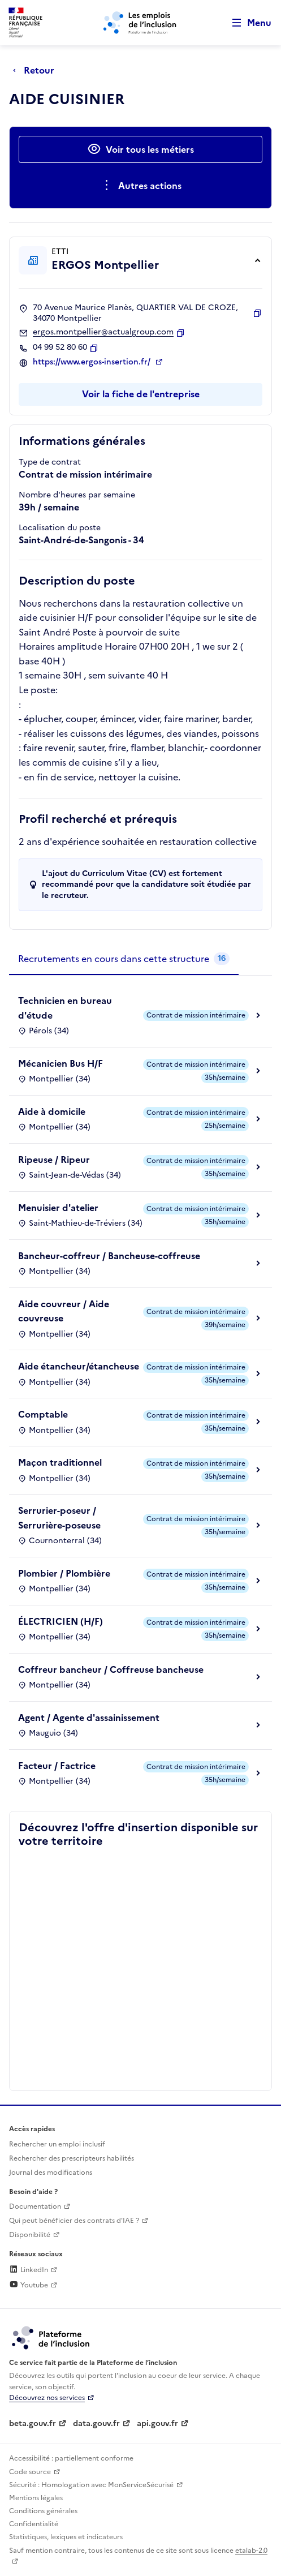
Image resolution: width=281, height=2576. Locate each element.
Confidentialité (33, 2524)
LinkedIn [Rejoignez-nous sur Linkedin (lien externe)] (28, 2270)
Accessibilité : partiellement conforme (71, 2458)
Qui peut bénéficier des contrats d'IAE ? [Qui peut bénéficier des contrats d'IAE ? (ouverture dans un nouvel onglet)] (74, 2221)
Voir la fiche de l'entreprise (141, 394)
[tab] (124, 959)
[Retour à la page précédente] (36, 70)
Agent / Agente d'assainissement (88, 1717)
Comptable (43, 1414)
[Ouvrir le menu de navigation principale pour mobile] (246, 23)
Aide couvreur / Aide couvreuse (63, 1311)
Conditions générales (43, 2511)
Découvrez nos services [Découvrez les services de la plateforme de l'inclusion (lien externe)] (47, 2398)
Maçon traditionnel (60, 1462)
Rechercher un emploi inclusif (57, 2144)
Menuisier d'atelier (58, 1207)
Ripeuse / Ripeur (54, 1159)
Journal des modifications (50, 2172)
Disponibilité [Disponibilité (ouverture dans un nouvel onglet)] (29, 2235)
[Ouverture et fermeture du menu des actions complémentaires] (140, 185)
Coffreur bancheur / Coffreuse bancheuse (111, 1669)
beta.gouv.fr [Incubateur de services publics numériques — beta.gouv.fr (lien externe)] (32, 2423)
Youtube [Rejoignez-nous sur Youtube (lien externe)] (28, 2285)
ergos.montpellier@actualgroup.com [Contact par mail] (103, 332)
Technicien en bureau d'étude (65, 1008)
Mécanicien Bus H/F (60, 1063)
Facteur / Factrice (57, 1765)
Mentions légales (36, 2498)
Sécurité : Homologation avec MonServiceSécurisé (91, 2485)
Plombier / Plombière (64, 1573)
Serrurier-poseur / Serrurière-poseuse (59, 1518)
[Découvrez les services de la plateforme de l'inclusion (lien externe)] (51, 2337)
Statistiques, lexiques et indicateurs (66, 2537)
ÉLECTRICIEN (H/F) (60, 1621)
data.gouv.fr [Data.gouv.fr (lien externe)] (96, 2423)
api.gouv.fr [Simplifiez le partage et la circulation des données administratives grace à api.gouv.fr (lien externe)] (157, 2423)
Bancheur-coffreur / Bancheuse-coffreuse (109, 1256)
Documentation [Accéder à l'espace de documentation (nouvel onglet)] (35, 2206)
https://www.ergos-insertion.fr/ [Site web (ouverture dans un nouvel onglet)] (93, 362)
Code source (30, 2472)
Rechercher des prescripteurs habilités (71, 2158)
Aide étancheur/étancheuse (78, 1366)
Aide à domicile (51, 1111)
